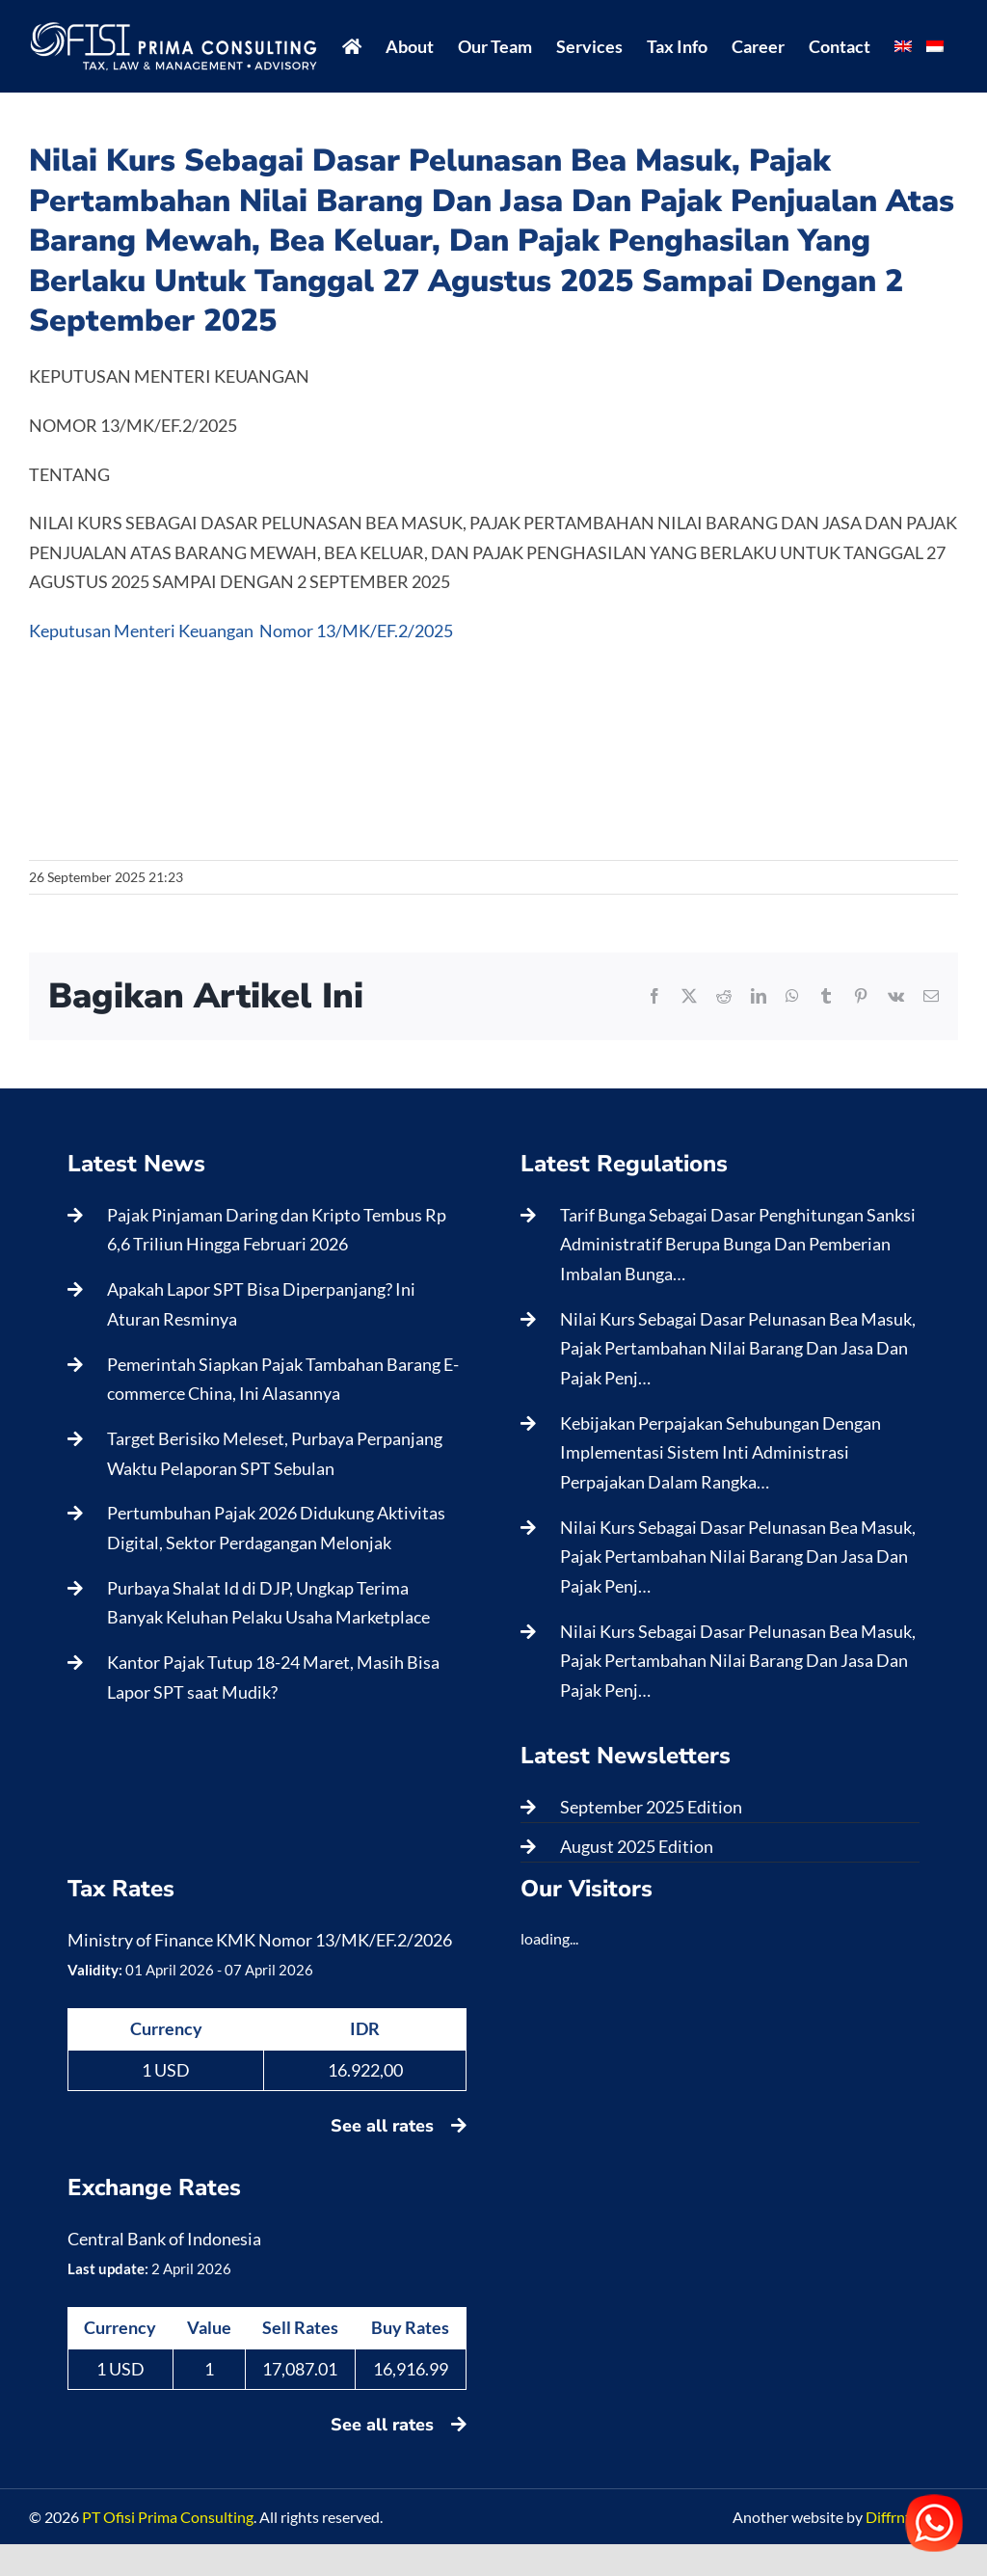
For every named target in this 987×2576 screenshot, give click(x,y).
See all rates (399, 2125)
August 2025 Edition (636, 1846)
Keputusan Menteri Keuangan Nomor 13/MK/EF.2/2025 (241, 630)
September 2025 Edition (651, 1806)
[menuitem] (903, 46)
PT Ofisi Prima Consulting (167, 2517)
